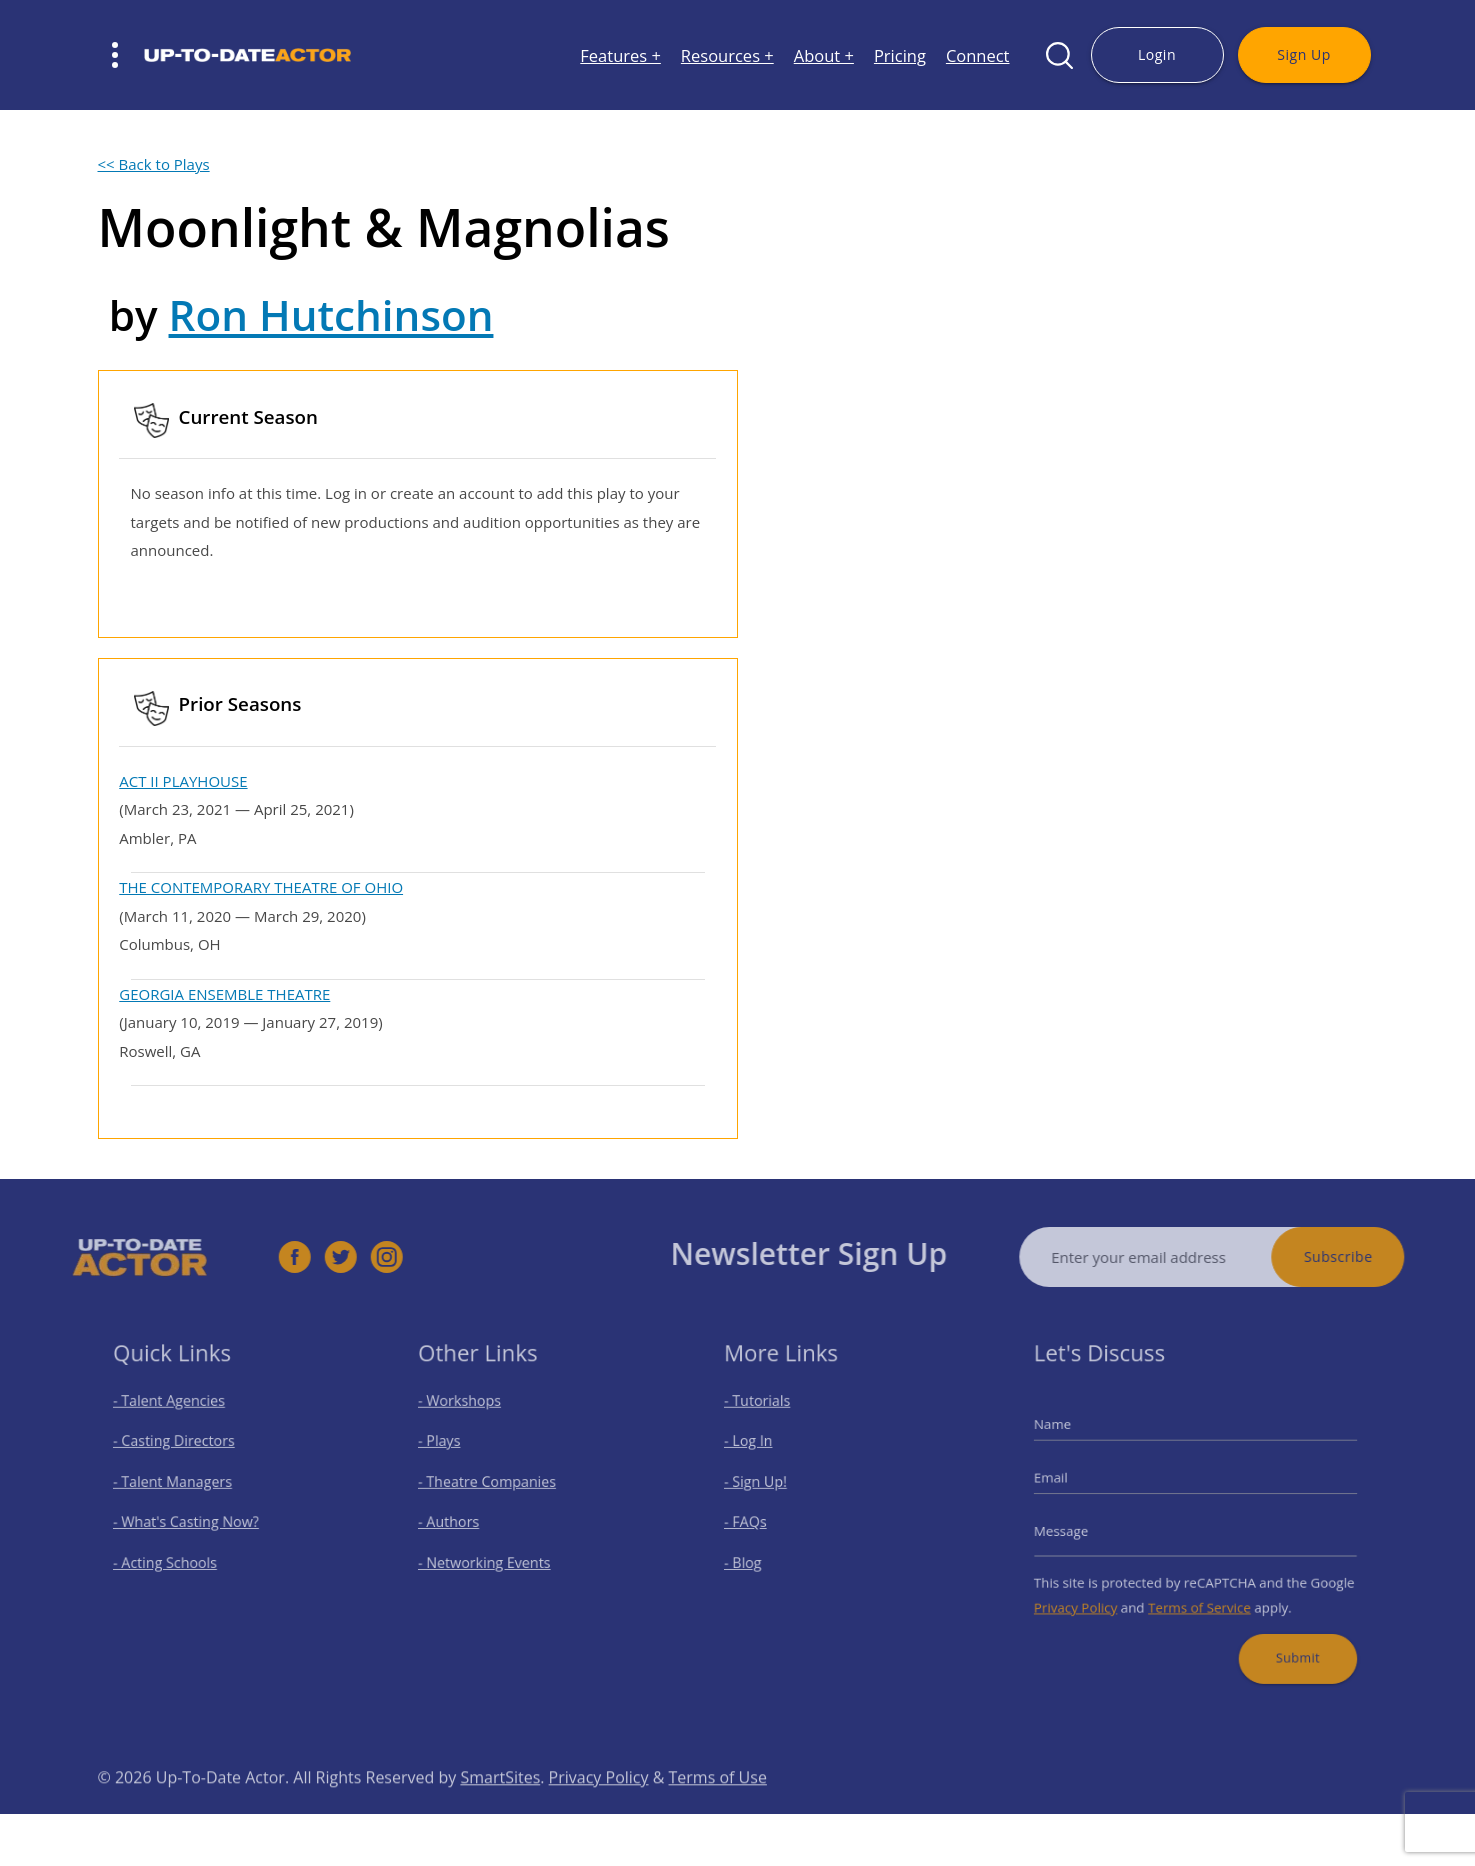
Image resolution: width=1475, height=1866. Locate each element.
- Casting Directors (182, 1451)
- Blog (757, 1555)
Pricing (900, 55)
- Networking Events (493, 1555)
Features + (620, 55)
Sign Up (1303, 54)
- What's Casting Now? (192, 1520)
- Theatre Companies (495, 1486)
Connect (978, 55)
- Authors (462, 1520)
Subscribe (1370, 1256)
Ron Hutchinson (331, 314)
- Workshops (471, 1416)
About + (824, 55)
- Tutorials (769, 1416)
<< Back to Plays (154, 164)
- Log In (762, 1451)
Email (1071, 1481)
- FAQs (759, 1520)
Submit (1284, 1637)
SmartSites (500, 1809)
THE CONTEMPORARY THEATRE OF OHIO (261, 887)
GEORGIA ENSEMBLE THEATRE (224, 994)
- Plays (454, 1451)
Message (1080, 1527)
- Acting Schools (174, 1555)
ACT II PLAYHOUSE (183, 781)
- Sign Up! (768, 1486)
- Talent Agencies (178, 1416)
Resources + (727, 55)
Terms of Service (1199, 1593)
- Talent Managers (181, 1486)
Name (1073, 1436)
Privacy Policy (1093, 1593)
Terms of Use (718, 1809)
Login (1157, 54)
